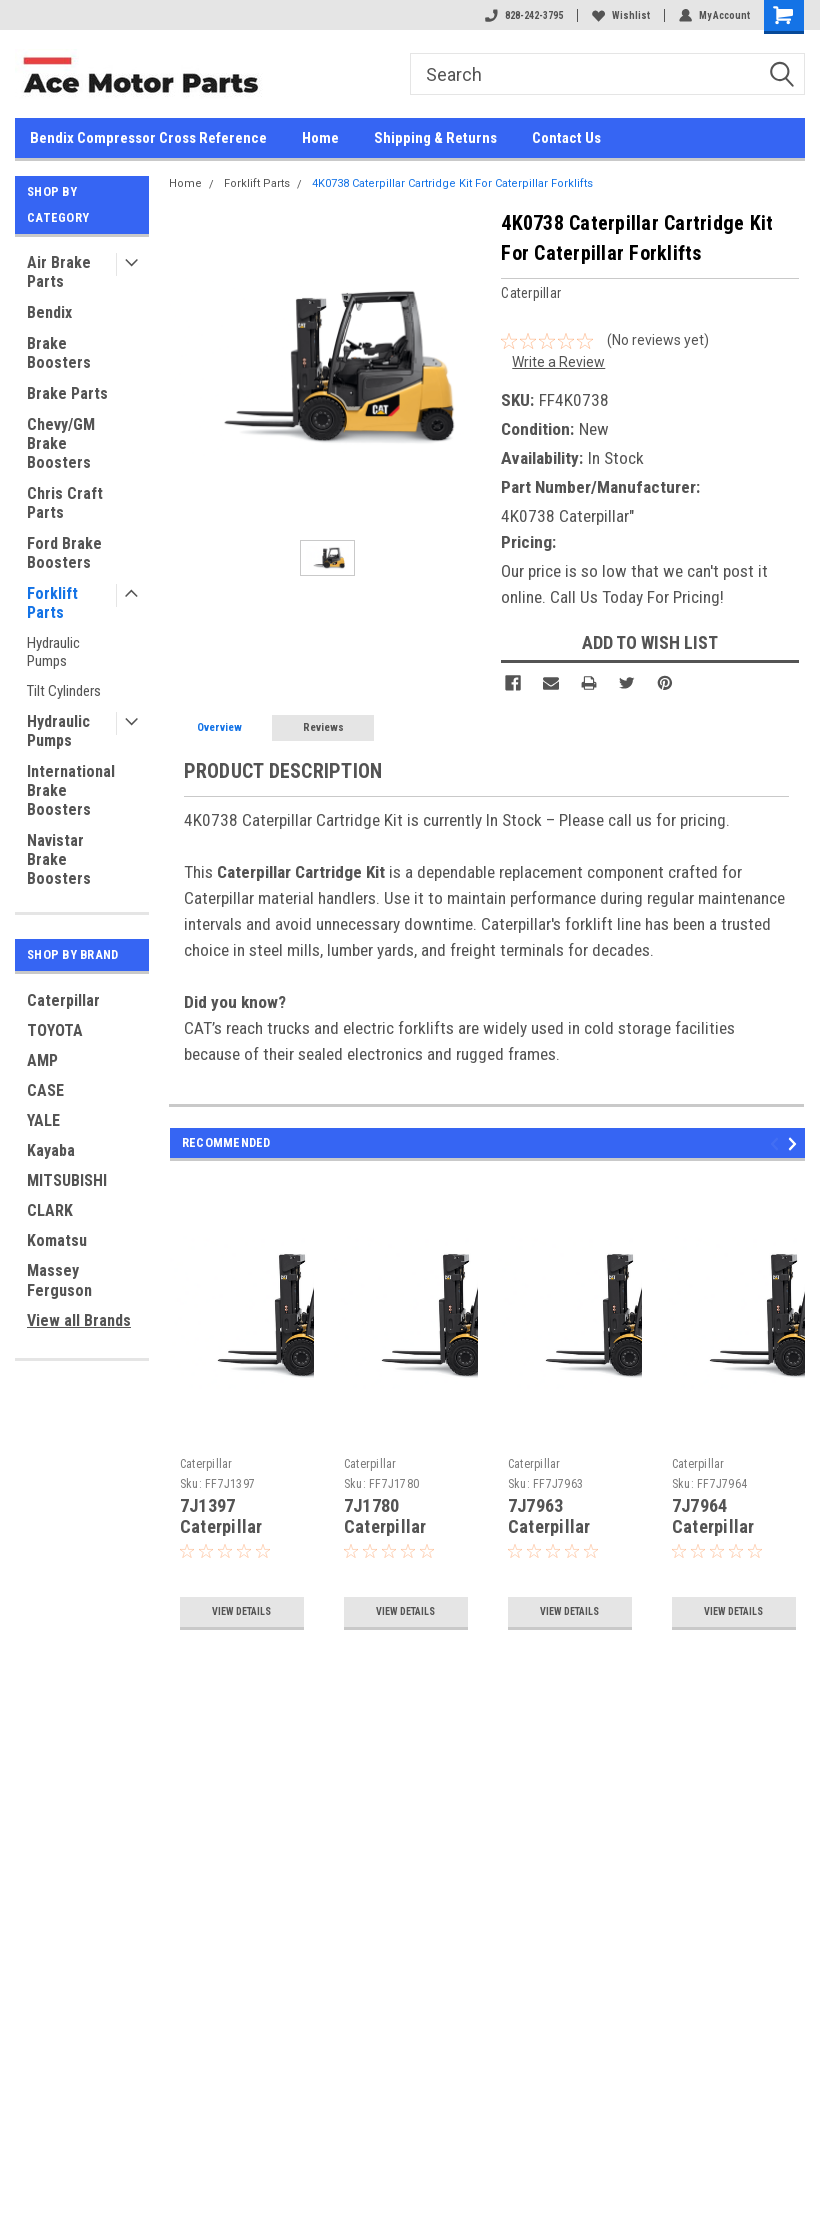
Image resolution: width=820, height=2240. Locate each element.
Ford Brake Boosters (64, 553)
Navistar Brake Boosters (59, 859)
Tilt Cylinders (64, 691)
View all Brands (79, 1320)
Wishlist (621, 15)
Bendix (49, 312)
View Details (241, 1611)
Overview (219, 727)
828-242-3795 (524, 15)
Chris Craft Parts (65, 503)
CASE (45, 1090)
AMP (42, 1060)
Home (320, 138)
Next (795, 1144)
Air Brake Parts (59, 272)
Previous (777, 1144)
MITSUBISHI (67, 1180)
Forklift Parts (52, 603)
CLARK (50, 1210)
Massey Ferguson (59, 1280)
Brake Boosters (59, 353)
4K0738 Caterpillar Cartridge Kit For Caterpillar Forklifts (452, 183)
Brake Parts (67, 393)
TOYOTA (55, 1030)
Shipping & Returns (435, 138)
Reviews (323, 727)
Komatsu (57, 1240)
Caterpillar (63, 1000)
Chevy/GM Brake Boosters (61, 443)
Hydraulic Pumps (53, 652)
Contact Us (566, 138)
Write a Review (558, 362)
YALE (43, 1120)
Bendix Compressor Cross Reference (148, 138)
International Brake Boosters (71, 790)
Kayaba (51, 1150)
